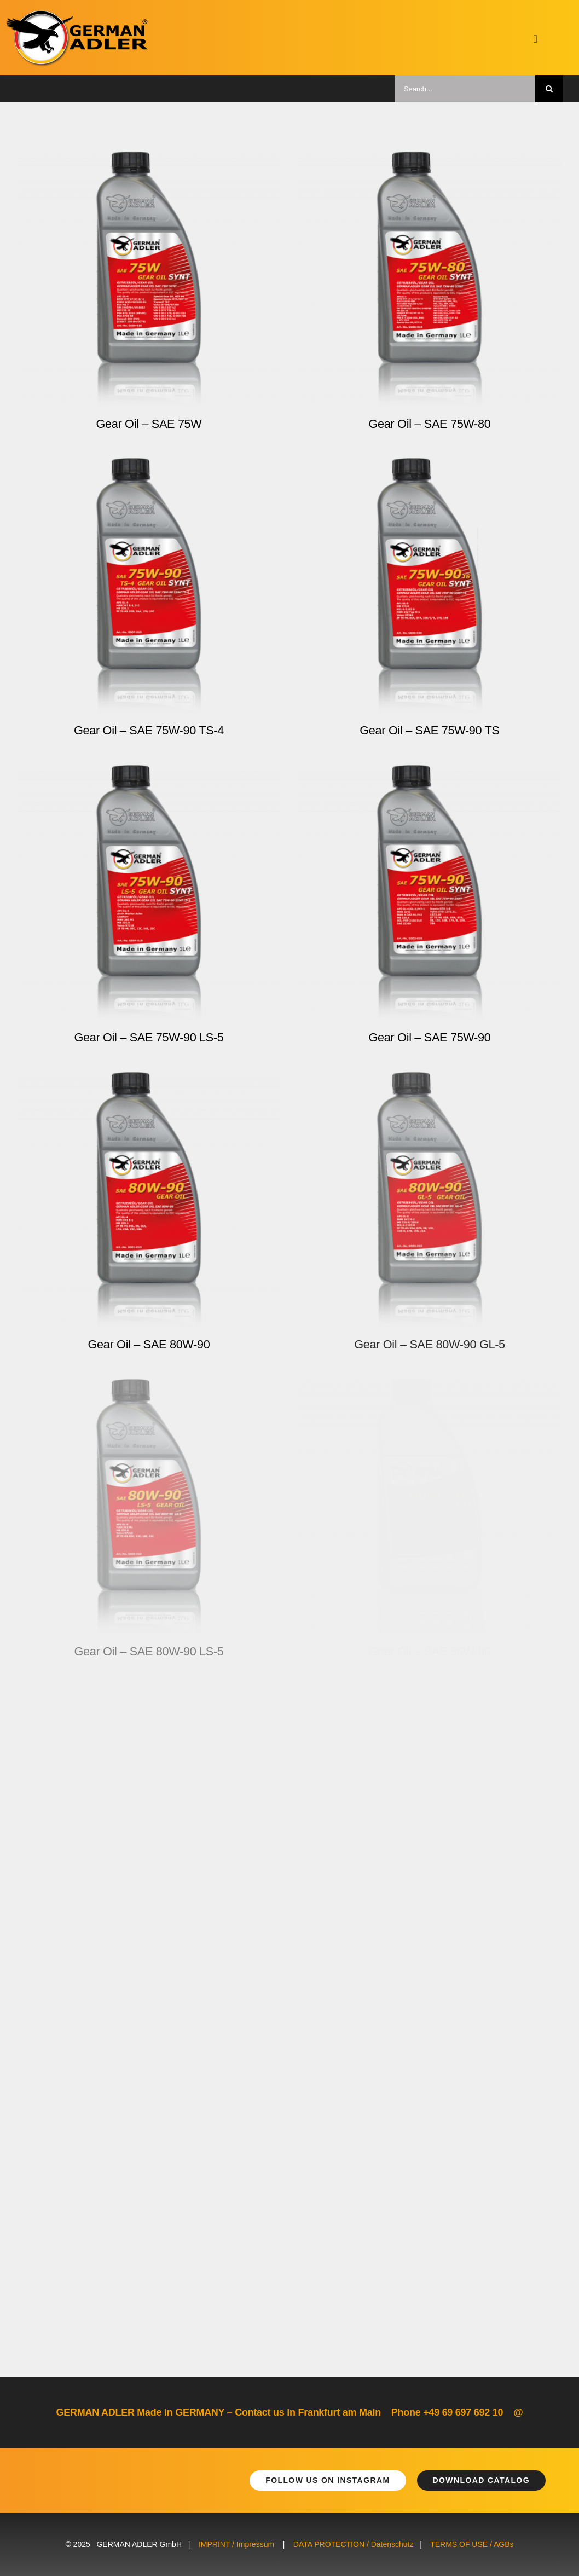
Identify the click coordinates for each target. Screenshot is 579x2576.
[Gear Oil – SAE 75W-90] (429, 772)
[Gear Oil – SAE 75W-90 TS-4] (148, 465)
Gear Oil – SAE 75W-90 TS (429, 730)
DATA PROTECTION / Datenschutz (353, 2544)
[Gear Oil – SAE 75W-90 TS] (429, 465)
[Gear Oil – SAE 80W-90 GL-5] (429, 1079)
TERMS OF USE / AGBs (471, 2544)
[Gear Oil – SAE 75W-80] (429, 159)
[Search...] (465, 88)
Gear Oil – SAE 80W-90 (149, 1344)
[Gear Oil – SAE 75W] (148, 159)
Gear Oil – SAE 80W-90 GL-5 (429, 1344)
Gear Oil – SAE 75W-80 (430, 424)
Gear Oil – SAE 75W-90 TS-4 (149, 730)
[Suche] (549, 88)
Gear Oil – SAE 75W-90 (430, 1037)
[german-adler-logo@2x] (77, 14)
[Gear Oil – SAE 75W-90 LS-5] (148, 772)
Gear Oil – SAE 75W (148, 424)
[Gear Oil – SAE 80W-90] (148, 1079)
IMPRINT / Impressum (236, 2544)
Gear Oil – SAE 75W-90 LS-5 (148, 1037)
